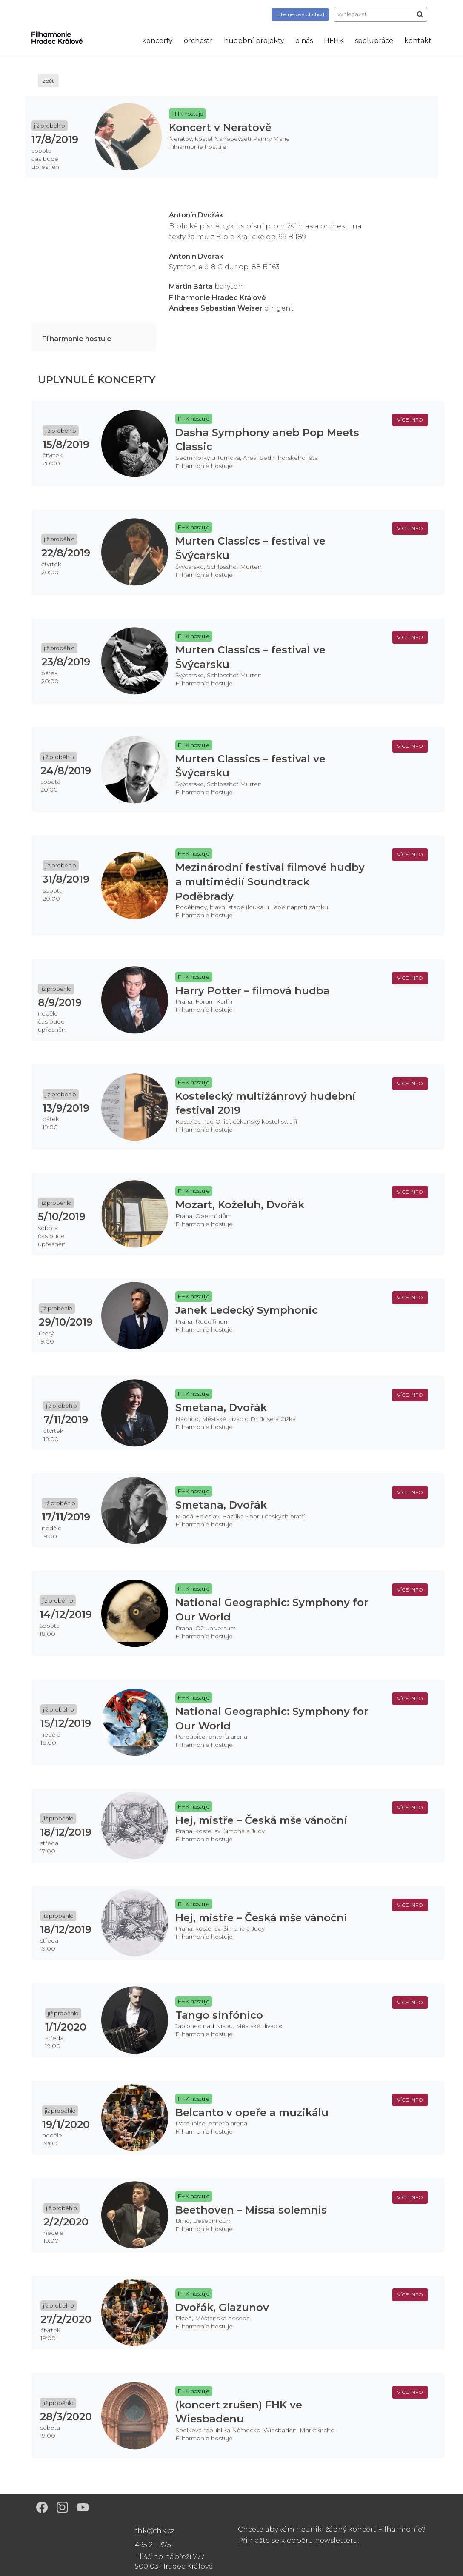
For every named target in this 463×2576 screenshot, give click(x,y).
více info (410, 419)
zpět (48, 80)
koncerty (157, 41)
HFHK (334, 41)
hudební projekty (254, 41)
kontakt (418, 41)
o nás (304, 41)
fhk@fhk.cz (154, 2531)
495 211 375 (153, 2545)
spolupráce (374, 41)
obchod (300, 14)
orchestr (198, 41)
